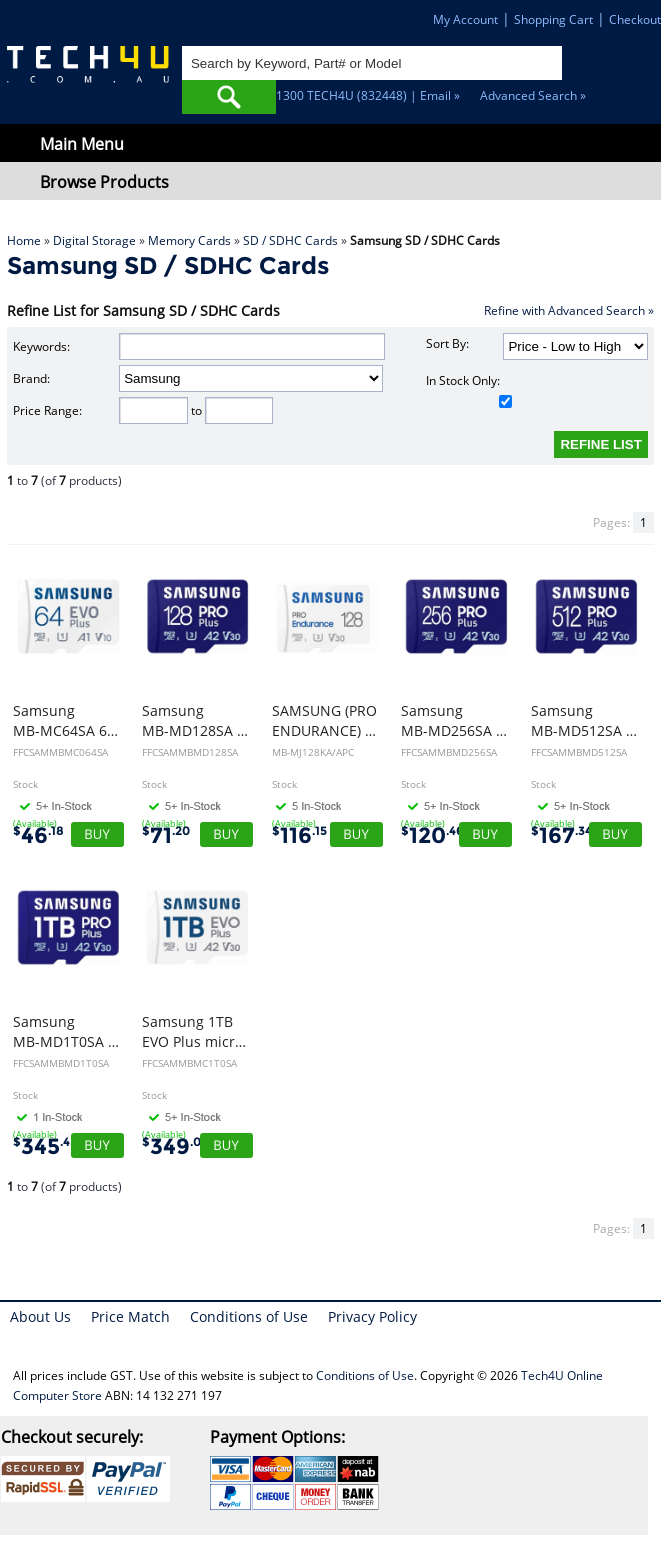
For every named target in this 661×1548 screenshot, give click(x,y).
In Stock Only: (469, 390)
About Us (40, 1316)
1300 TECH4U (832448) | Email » (368, 95)
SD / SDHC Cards (290, 240)
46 (38, 835)
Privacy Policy (372, 1316)
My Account (465, 19)
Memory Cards (189, 240)
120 (432, 835)
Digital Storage (94, 240)
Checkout (635, 19)
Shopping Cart (553, 19)
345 (45, 1146)
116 (299, 835)
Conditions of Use (249, 1316)
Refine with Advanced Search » (569, 310)
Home (24, 240)
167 (561, 835)
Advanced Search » (533, 95)
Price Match (130, 1316)
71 (166, 835)
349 (175, 1146)
